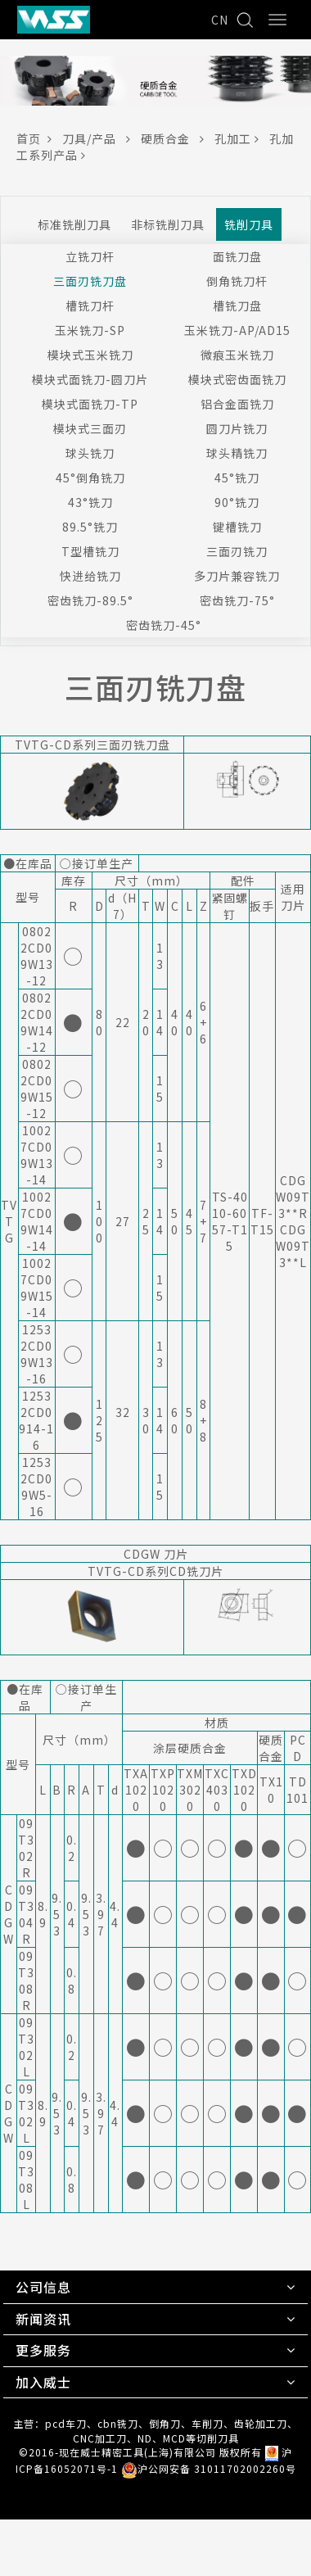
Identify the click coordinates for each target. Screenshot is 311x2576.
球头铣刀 (90, 453)
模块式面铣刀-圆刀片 (90, 379)
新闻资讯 (43, 2319)
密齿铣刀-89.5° (90, 600)
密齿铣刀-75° (237, 600)
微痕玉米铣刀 (237, 354)
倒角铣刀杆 (237, 281)
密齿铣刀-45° (163, 625)
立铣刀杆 (90, 256)
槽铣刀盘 (237, 305)
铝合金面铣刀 (237, 404)
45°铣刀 (236, 477)
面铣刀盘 (237, 256)
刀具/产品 (101, 138)
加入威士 (43, 2382)
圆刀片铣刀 (237, 428)
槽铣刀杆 (90, 305)
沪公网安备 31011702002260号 (208, 2468)
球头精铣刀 (237, 453)
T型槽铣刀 (90, 551)
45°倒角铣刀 (90, 477)
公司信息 (43, 2287)
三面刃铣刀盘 (90, 281)
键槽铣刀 (237, 526)
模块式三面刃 (90, 428)
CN (219, 19)
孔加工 (241, 138)
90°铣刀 (236, 502)
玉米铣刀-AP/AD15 (237, 330)
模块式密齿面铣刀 (237, 379)
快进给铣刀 (90, 576)
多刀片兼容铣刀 (237, 576)
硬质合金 (177, 138)
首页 (39, 138)
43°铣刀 (90, 502)
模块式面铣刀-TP (90, 404)
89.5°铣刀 (90, 526)
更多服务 (43, 2350)
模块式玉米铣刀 (90, 354)
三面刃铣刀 (237, 551)
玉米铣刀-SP (90, 330)
